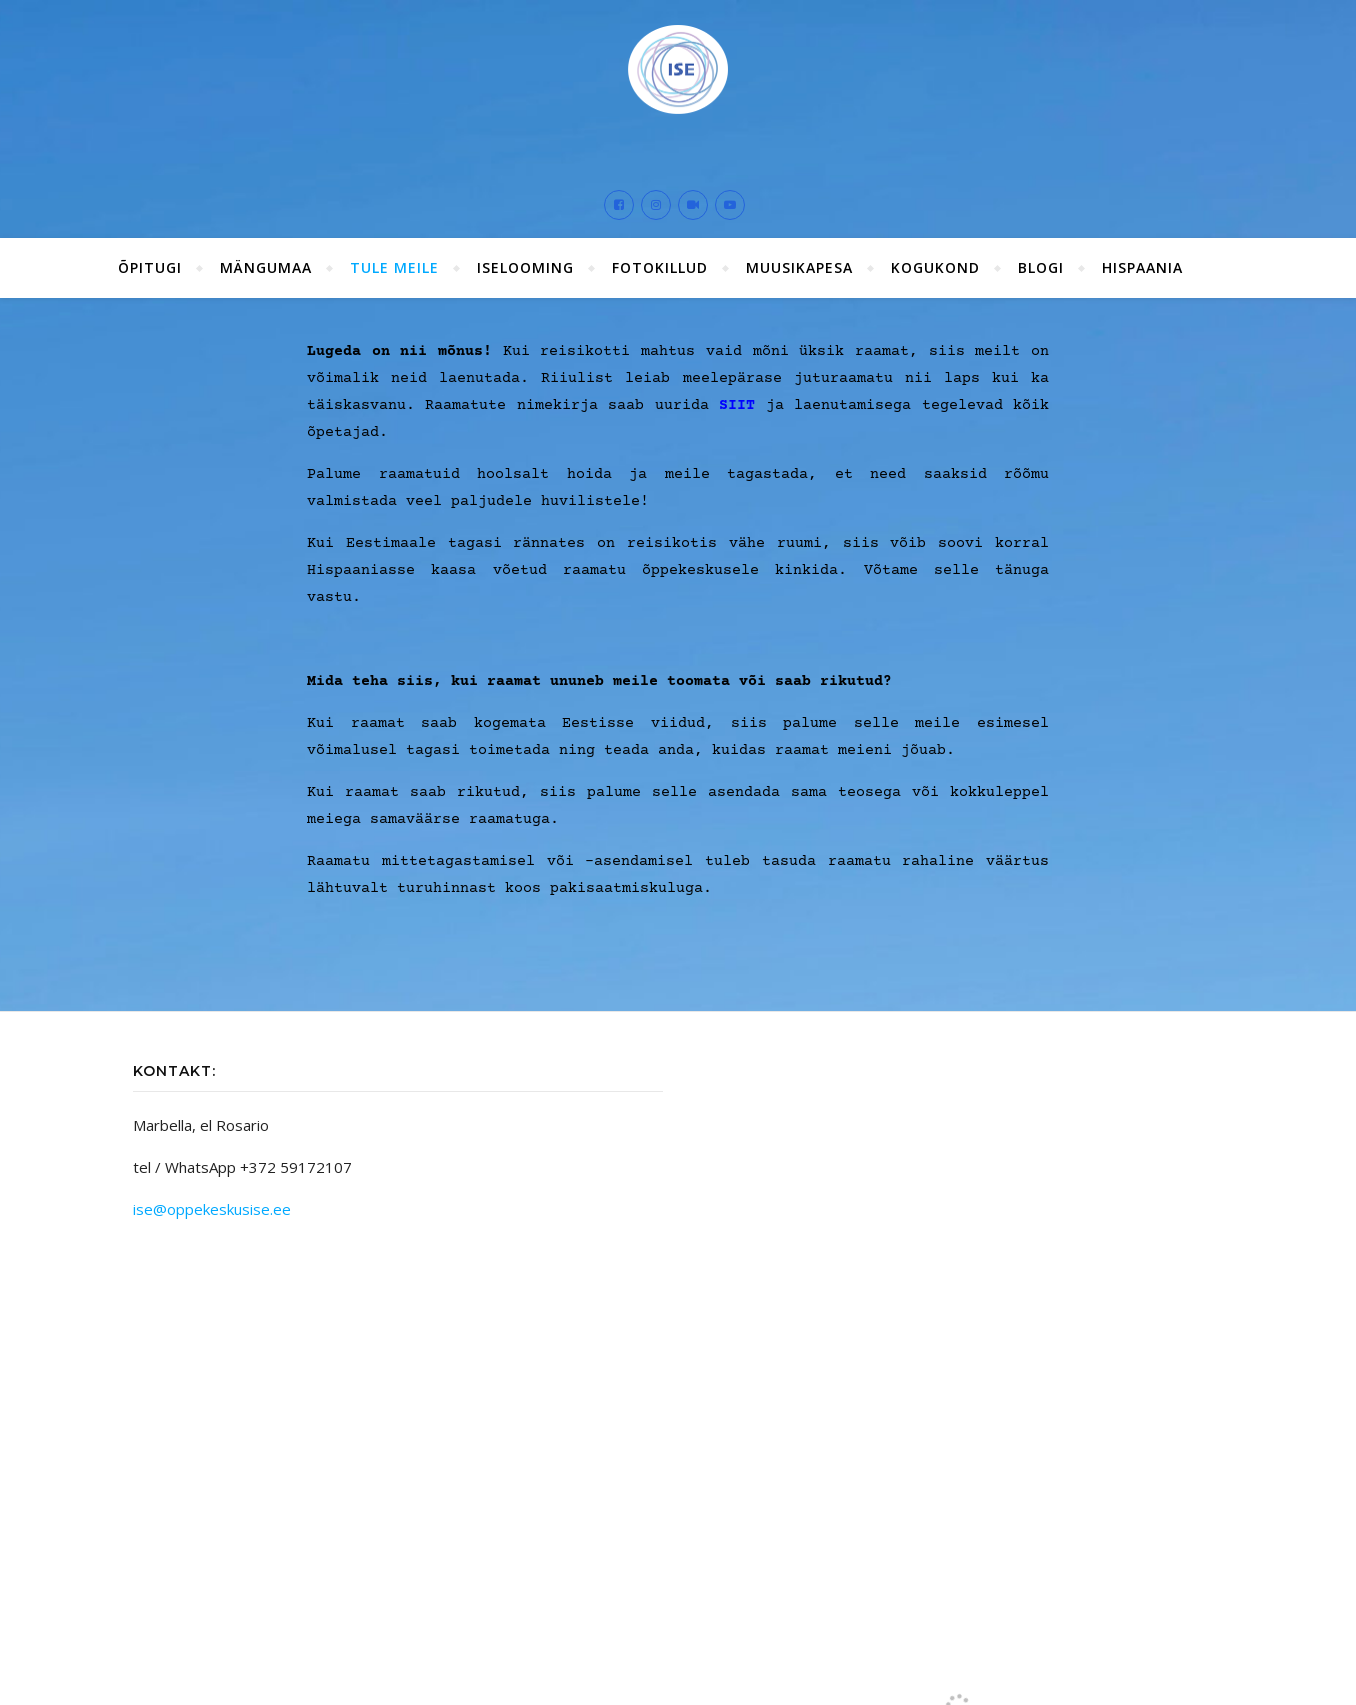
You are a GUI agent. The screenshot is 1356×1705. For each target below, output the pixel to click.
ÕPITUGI (150, 267)
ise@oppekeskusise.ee (212, 1209)
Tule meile (394, 267)
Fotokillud (660, 267)
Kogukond (935, 267)
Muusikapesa (799, 267)
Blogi (1041, 267)
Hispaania (1142, 267)
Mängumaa (266, 267)
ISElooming (525, 267)
